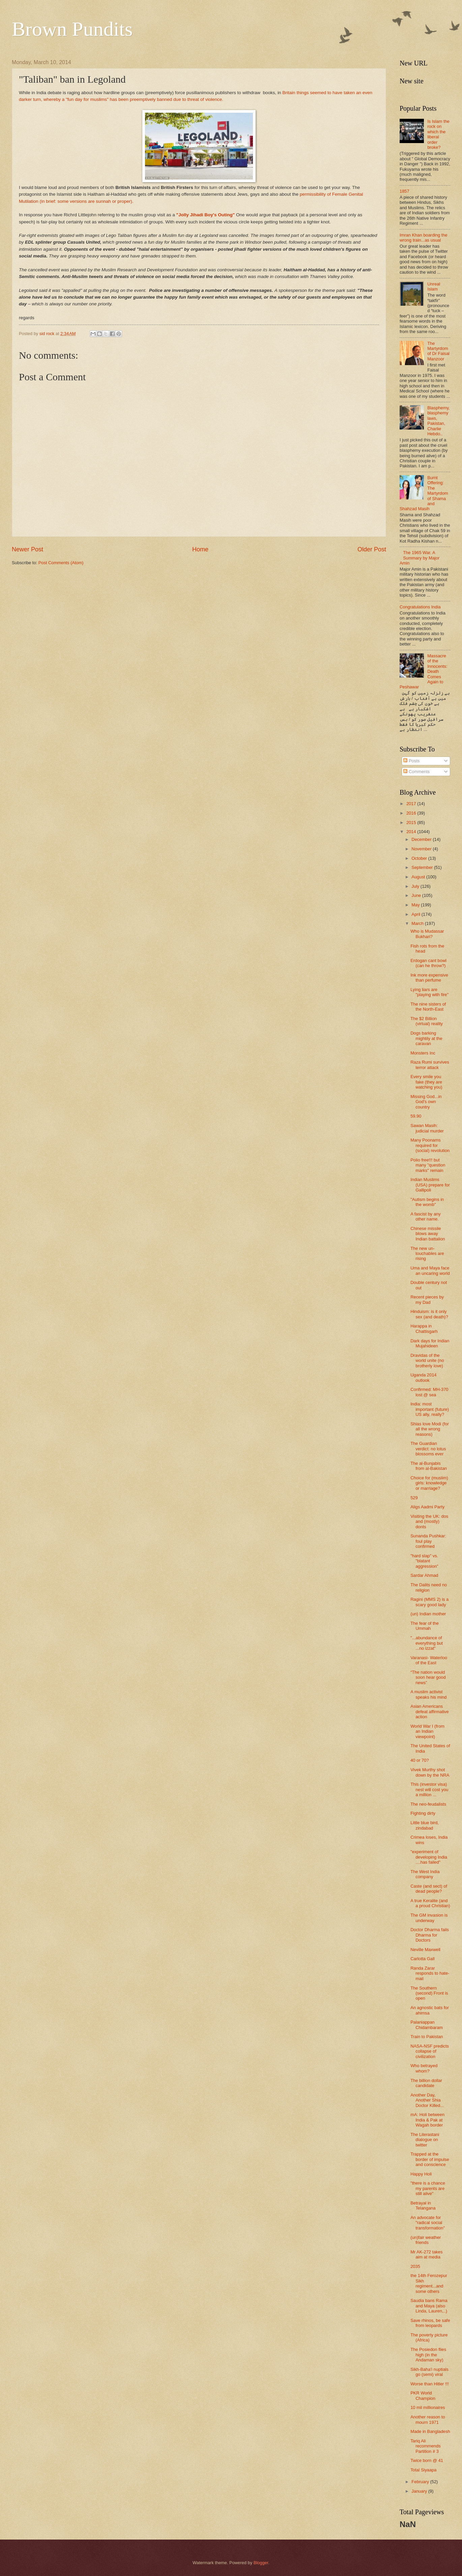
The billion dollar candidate (426, 2083)
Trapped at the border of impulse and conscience (429, 2159)
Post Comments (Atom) (61, 562)
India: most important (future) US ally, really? (429, 1409)
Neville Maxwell (425, 1949)
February (420, 2481)
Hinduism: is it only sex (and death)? (429, 1314)
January (419, 2491)
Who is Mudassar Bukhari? (427, 934)
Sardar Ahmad (424, 1575)
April (416, 914)
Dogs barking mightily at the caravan (426, 1038)
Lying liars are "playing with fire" (429, 992)
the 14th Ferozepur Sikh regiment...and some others (428, 2283)
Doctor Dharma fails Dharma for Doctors (429, 1935)
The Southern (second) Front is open (429, 1993)
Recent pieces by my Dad (427, 1299)
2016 (411, 813)
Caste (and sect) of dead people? (428, 1889)
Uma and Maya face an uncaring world (430, 1270)
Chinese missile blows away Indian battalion (427, 1233)
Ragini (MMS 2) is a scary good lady (429, 1602)
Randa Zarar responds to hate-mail (429, 1973)
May (416, 904)
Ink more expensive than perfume (429, 977)
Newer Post (27, 549)
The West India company (424, 1874)
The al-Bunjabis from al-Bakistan (428, 1466)
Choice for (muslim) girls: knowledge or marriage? (429, 1483)
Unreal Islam (433, 286)
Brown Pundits (72, 29)
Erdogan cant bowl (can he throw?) (428, 963)
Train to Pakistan (426, 2036)
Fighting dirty (422, 1813)
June (416, 895)
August (418, 876)
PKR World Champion (422, 2395)
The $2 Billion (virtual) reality (426, 1021)
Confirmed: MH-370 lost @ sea (429, 1392)
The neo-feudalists (428, 1804)
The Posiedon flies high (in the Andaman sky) (428, 2354)
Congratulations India (420, 606)
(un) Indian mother (428, 1613)
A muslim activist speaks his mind (428, 1694)
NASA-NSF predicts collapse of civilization (429, 2051)
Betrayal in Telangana (422, 2205)
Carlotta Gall (422, 1958)
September (422, 867)
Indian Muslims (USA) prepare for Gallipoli (430, 1185)
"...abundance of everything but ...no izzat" (426, 1643)
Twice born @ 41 (426, 2460)
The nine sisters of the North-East (428, 1007)
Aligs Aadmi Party (427, 1506)
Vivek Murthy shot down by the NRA (429, 1772)
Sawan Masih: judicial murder (427, 1128)
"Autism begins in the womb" (427, 1202)
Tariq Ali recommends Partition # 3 (425, 2446)
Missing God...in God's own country (425, 1101)
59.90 (415, 1116)
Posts (411, 760)
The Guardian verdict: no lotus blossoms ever (428, 1448)
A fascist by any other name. (425, 1216)
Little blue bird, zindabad (424, 1825)
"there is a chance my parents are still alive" (427, 2188)
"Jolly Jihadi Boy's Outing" (206, 214)
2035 (415, 2266)
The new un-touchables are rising (427, 1253)
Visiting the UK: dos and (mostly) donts (429, 1521)
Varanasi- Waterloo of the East (428, 1660)
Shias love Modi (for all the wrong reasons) (429, 1429)
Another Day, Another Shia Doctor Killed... (427, 2100)
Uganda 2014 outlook (423, 1377)
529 (413, 1497)
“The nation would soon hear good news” (427, 1677)
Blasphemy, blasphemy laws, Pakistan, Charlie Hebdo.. (438, 420)
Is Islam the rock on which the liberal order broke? (438, 134)
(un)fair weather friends (425, 2240)
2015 (411, 822)
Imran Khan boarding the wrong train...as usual (423, 237)
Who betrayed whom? (423, 2068)
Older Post (371, 549)
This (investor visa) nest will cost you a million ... (429, 1789)
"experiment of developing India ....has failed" (428, 1857)
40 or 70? (419, 1760)
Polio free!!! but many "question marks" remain (427, 1165)
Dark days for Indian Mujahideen (429, 1343)
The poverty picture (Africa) (428, 2337)
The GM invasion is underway (428, 1918)
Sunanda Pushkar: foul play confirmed (428, 1541)
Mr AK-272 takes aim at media (426, 2254)
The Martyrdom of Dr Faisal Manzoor (438, 351)
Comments (416, 771)
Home (200, 549)
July (415, 886)
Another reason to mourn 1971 (427, 2419)
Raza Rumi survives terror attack (429, 1065)
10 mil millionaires (427, 2407)
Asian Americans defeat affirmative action (429, 1711)
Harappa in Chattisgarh (424, 1328)
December (422, 839)
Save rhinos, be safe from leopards (430, 2323)
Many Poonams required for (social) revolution (430, 1145)
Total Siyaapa (423, 2469)
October (419, 858)
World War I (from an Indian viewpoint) (427, 1731)
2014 (411, 831)
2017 (411, 803)
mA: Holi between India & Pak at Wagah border (427, 2120)
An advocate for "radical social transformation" (427, 2222)
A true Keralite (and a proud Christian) (430, 1903)
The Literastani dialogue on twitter (424, 2139)
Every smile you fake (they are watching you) (426, 1082)
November (422, 848)
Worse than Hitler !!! (429, 2383)
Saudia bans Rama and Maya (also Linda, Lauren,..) (428, 2305)
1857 (404, 191)
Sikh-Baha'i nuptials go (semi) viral (429, 2372)
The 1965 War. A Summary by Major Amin (419, 558)
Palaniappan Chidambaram (426, 2025)
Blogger (261, 2562)
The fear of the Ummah (424, 1626)
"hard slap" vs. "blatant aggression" (424, 1561)
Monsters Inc (422, 1053)
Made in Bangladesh (430, 2431)
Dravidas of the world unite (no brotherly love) (427, 1360)
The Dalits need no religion (428, 1587)
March (418, 923)
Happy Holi (421, 2173)
